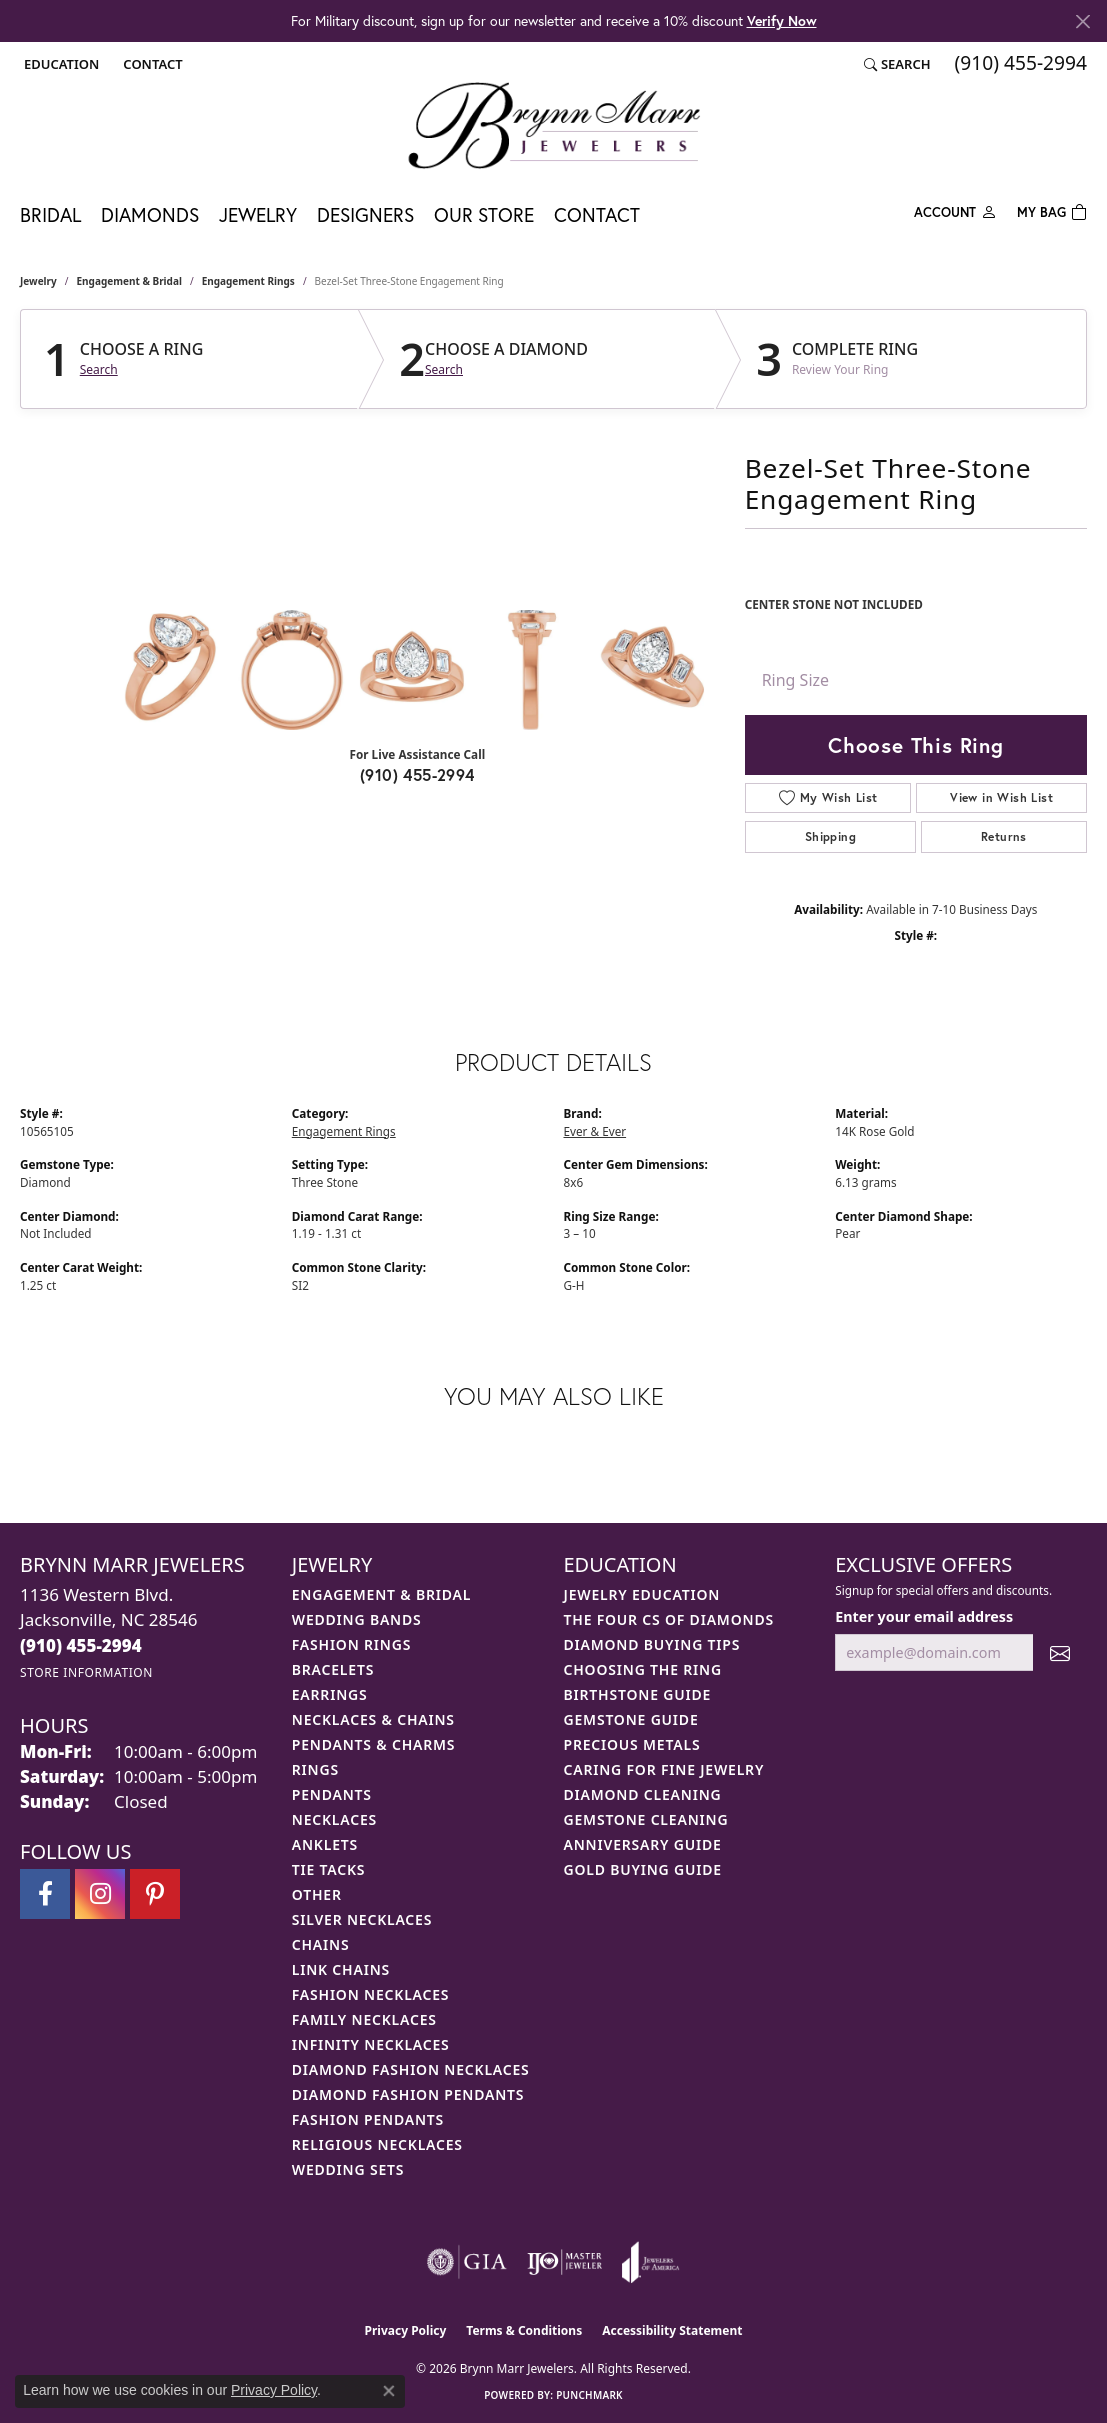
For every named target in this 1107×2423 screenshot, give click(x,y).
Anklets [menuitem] (325, 1844)
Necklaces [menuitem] (334, 1819)
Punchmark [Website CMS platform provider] (589, 2395)
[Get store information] (86, 1672)
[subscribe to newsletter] (1060, 1652)
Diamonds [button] (150, 214)
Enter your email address (924, 1616)
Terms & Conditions (524, 2330)
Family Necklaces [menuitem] (364, 2019)
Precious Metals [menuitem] (632, 1744)
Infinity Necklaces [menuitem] (371, 2044)
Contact (597, 214)
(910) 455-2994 (417, 774)
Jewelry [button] (258, 214)
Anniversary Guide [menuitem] (643, 1844)
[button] (59, 64)
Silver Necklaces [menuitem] (362, 1919)
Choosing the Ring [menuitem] (643, 1669)
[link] (150, 64)
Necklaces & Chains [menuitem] (373, 1719)
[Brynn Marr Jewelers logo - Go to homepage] (554, 125)
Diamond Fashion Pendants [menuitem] (408, 2094)
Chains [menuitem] (321, 1944)
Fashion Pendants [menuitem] (368, 2119)
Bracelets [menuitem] (333, 1669)
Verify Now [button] (782, 20)
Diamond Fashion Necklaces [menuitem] (411, 2069)
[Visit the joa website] (651, 2262)
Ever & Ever (595, 1131)
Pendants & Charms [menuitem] (374, 1744)
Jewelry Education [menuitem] (642, 1594)
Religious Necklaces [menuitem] (377, 2144)
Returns (1004, 836)
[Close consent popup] (389, 2391)
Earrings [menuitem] (330, 1694)
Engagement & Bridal (129, 281)
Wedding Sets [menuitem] (348, 2169)
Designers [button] (365, 214)
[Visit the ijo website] (564, 2262)
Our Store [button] (484, 214)
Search (99, 370)
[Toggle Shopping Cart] (1052, 210)
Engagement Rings (248, 281)
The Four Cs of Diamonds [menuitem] (669, 1619)
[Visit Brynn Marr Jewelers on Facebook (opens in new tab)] (45, 1894)
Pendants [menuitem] (332, 1794)
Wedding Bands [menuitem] (357, 1619)
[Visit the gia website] (467, 2262)
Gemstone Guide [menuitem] (631, 1719)
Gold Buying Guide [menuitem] (643, 1869)
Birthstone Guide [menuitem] (638, 1694)
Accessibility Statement (672, 2330)
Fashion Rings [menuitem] (351, 1644)
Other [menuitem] (317, 1894)
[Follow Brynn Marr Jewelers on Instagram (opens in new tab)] (100, 1894)
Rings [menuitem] (315, 1769)
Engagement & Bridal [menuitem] (381, 1594)
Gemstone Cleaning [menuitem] (646, 1819)
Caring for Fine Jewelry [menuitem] (664, 1769)
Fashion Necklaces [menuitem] (371, 1994)
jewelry (38, 281)
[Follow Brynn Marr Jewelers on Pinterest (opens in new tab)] (155, 1894)
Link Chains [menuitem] (341, 1969)
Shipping (830, 836)
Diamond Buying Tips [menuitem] (652, 1644)
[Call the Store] (81, 1645)
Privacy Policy (406, 2330)
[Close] (1082, 21)
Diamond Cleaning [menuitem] (643, 1794)
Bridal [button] (50, 214)
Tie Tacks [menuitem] (329, 1869)
